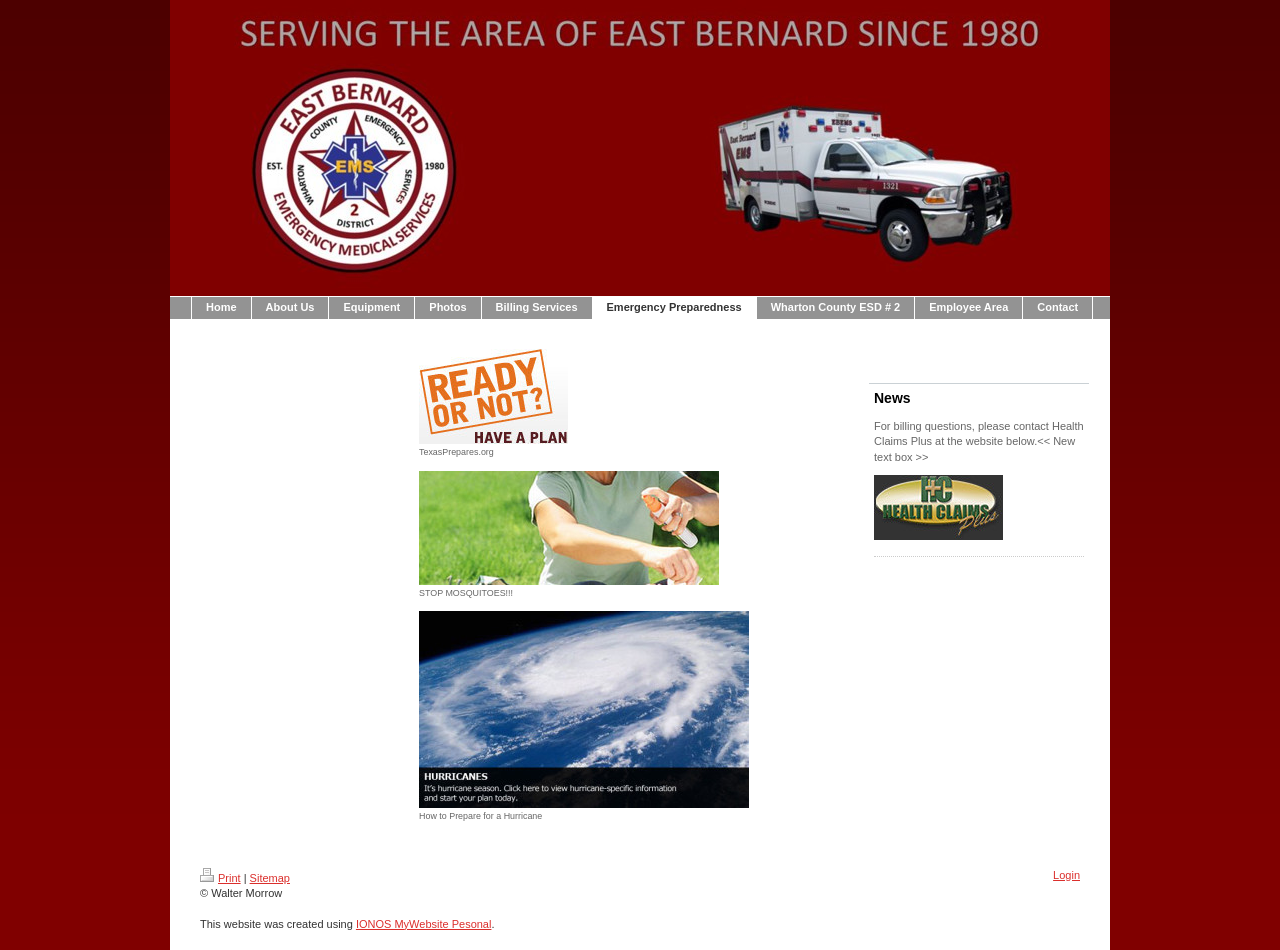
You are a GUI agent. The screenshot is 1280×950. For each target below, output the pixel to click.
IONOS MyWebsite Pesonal (424, 924)
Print (220, 878)
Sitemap (270, 878)
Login (1066, 875)
